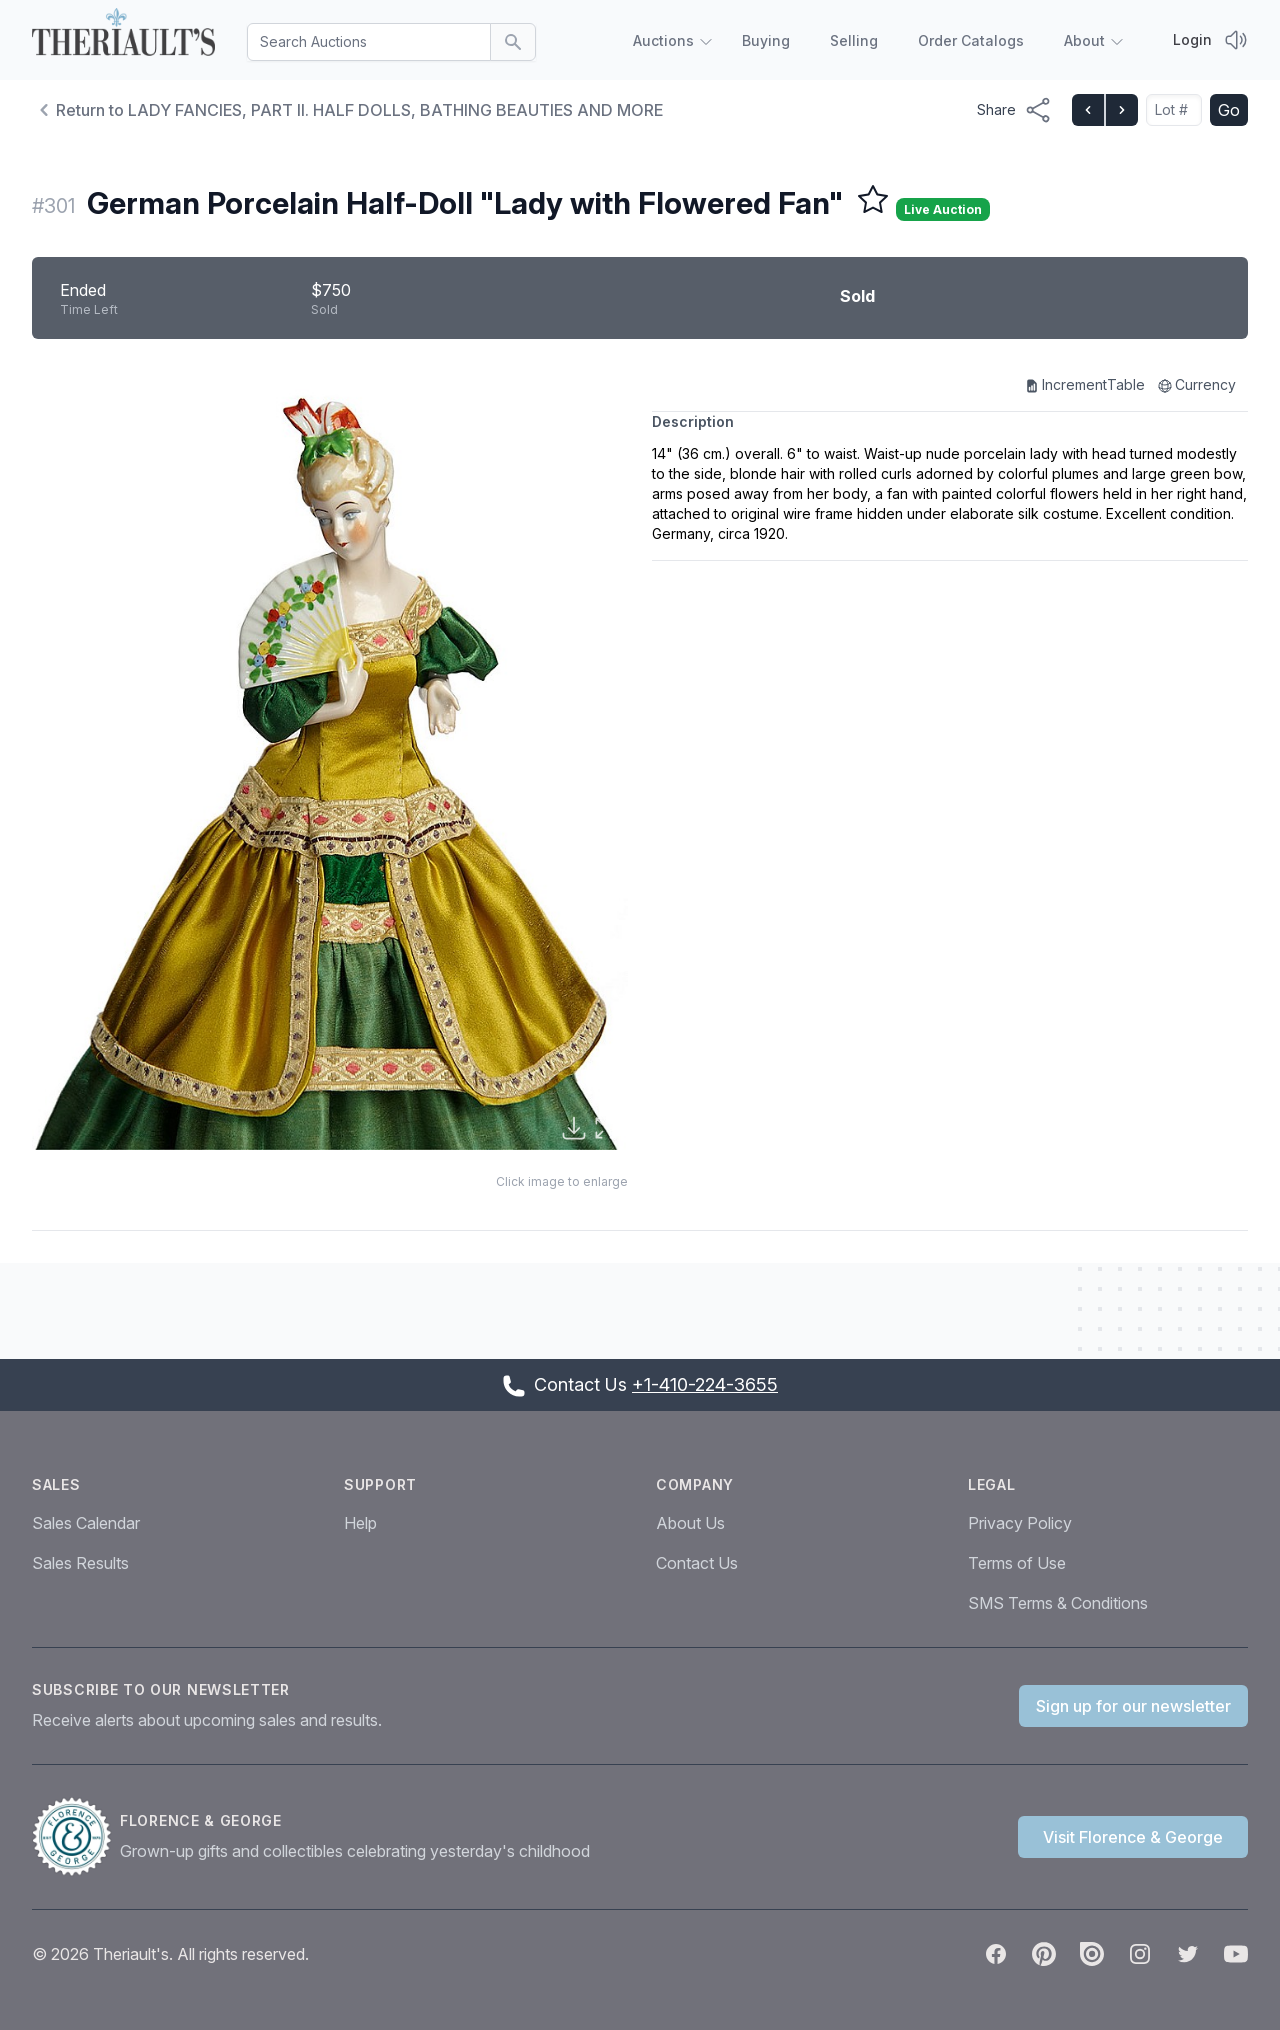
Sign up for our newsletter (1133, 1706)
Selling (854, 40)
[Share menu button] (1014, 110)
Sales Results (80, 1563)
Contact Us (697, 1563)
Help (360, 1523)
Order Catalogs (971, 40)
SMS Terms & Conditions (1058, 1603)
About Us (690, 1523)
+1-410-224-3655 (705, 1384)
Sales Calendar (86, 1523)
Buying (766, 40)
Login (1192, 39)
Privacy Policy (1020, 1523)
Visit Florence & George (1133, 1837)
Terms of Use (1017, 1563)
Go (1229, 110)
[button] (330, 760)
